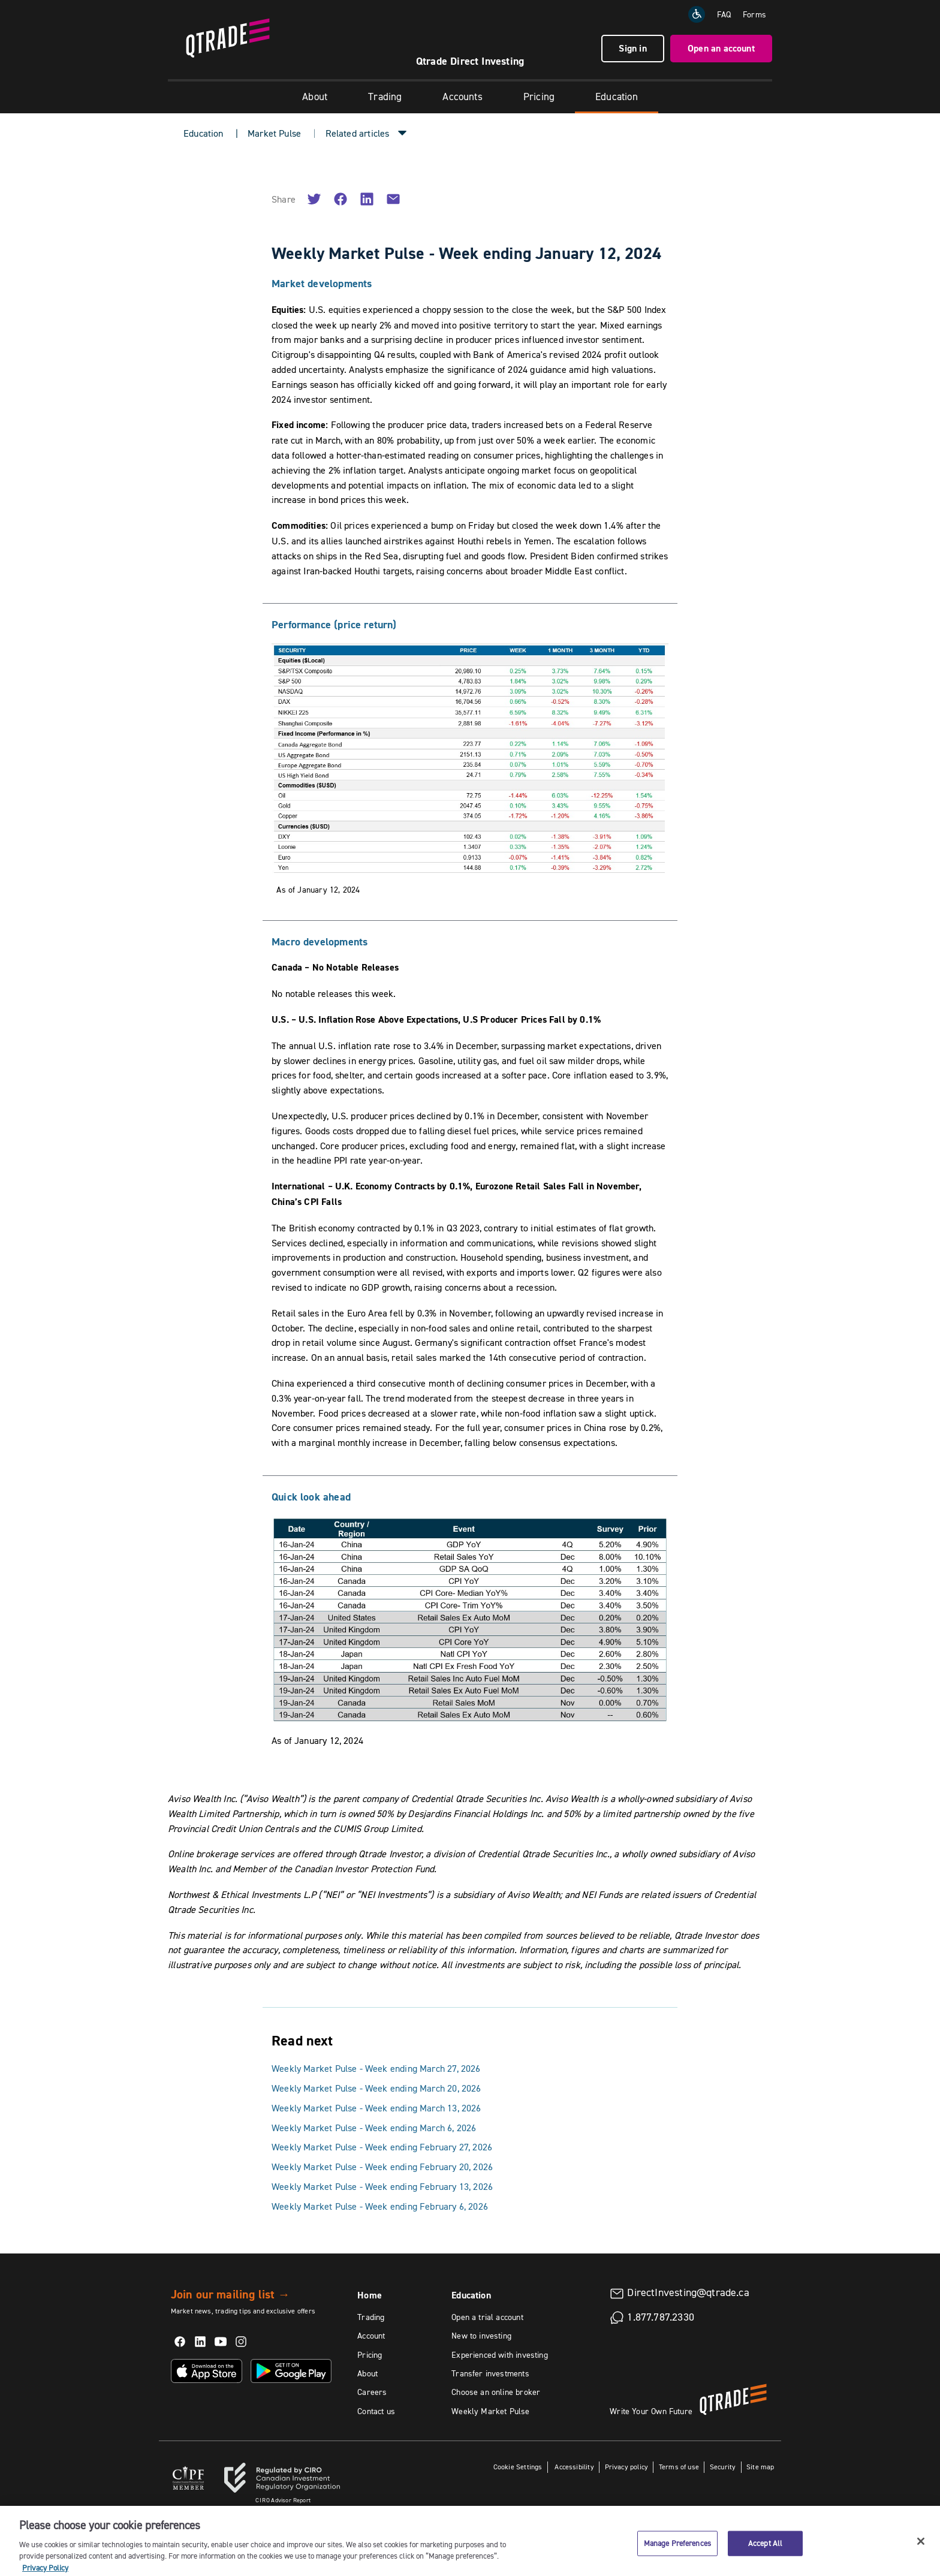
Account (371, 2335)
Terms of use (679, 2466)
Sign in (632, 48)
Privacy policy (627, 2466)
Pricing (539, 97)
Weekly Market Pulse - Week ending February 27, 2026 (382, 2147)
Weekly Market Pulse (490, 2411)
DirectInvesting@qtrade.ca (688, 2292)
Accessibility (573, 2466)
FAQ (724, 14)
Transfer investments (490, 2373)
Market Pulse (274, 133)
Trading (385, 97)
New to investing (481, 2335)
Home (369, 2295)
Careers (372, 2392)
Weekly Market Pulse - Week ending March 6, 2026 (374, 2128)
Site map (760, 2466)
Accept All (765, 2553)
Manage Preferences (677, 2553)
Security (723, 2466)
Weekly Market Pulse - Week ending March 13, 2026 (376, 2108)
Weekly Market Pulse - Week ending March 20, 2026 (376, 2088)
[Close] (921, 2551)
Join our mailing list (230, 2294)
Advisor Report (283, 2500)
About (314, 97)
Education (616, 97)
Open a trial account (487, 2317)
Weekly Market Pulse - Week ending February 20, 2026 (382, 2167)
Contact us (376, 2411)
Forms (754, 14)
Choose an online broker (495, 2392)
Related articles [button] (358, 133)
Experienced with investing (499, 2354)
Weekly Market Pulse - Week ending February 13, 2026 (382, 2186)
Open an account (721, 48)
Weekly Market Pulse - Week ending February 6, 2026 (380, 2206)
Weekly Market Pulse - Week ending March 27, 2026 (376, 2068)
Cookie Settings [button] (518, 2466)
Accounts (462, 97)
